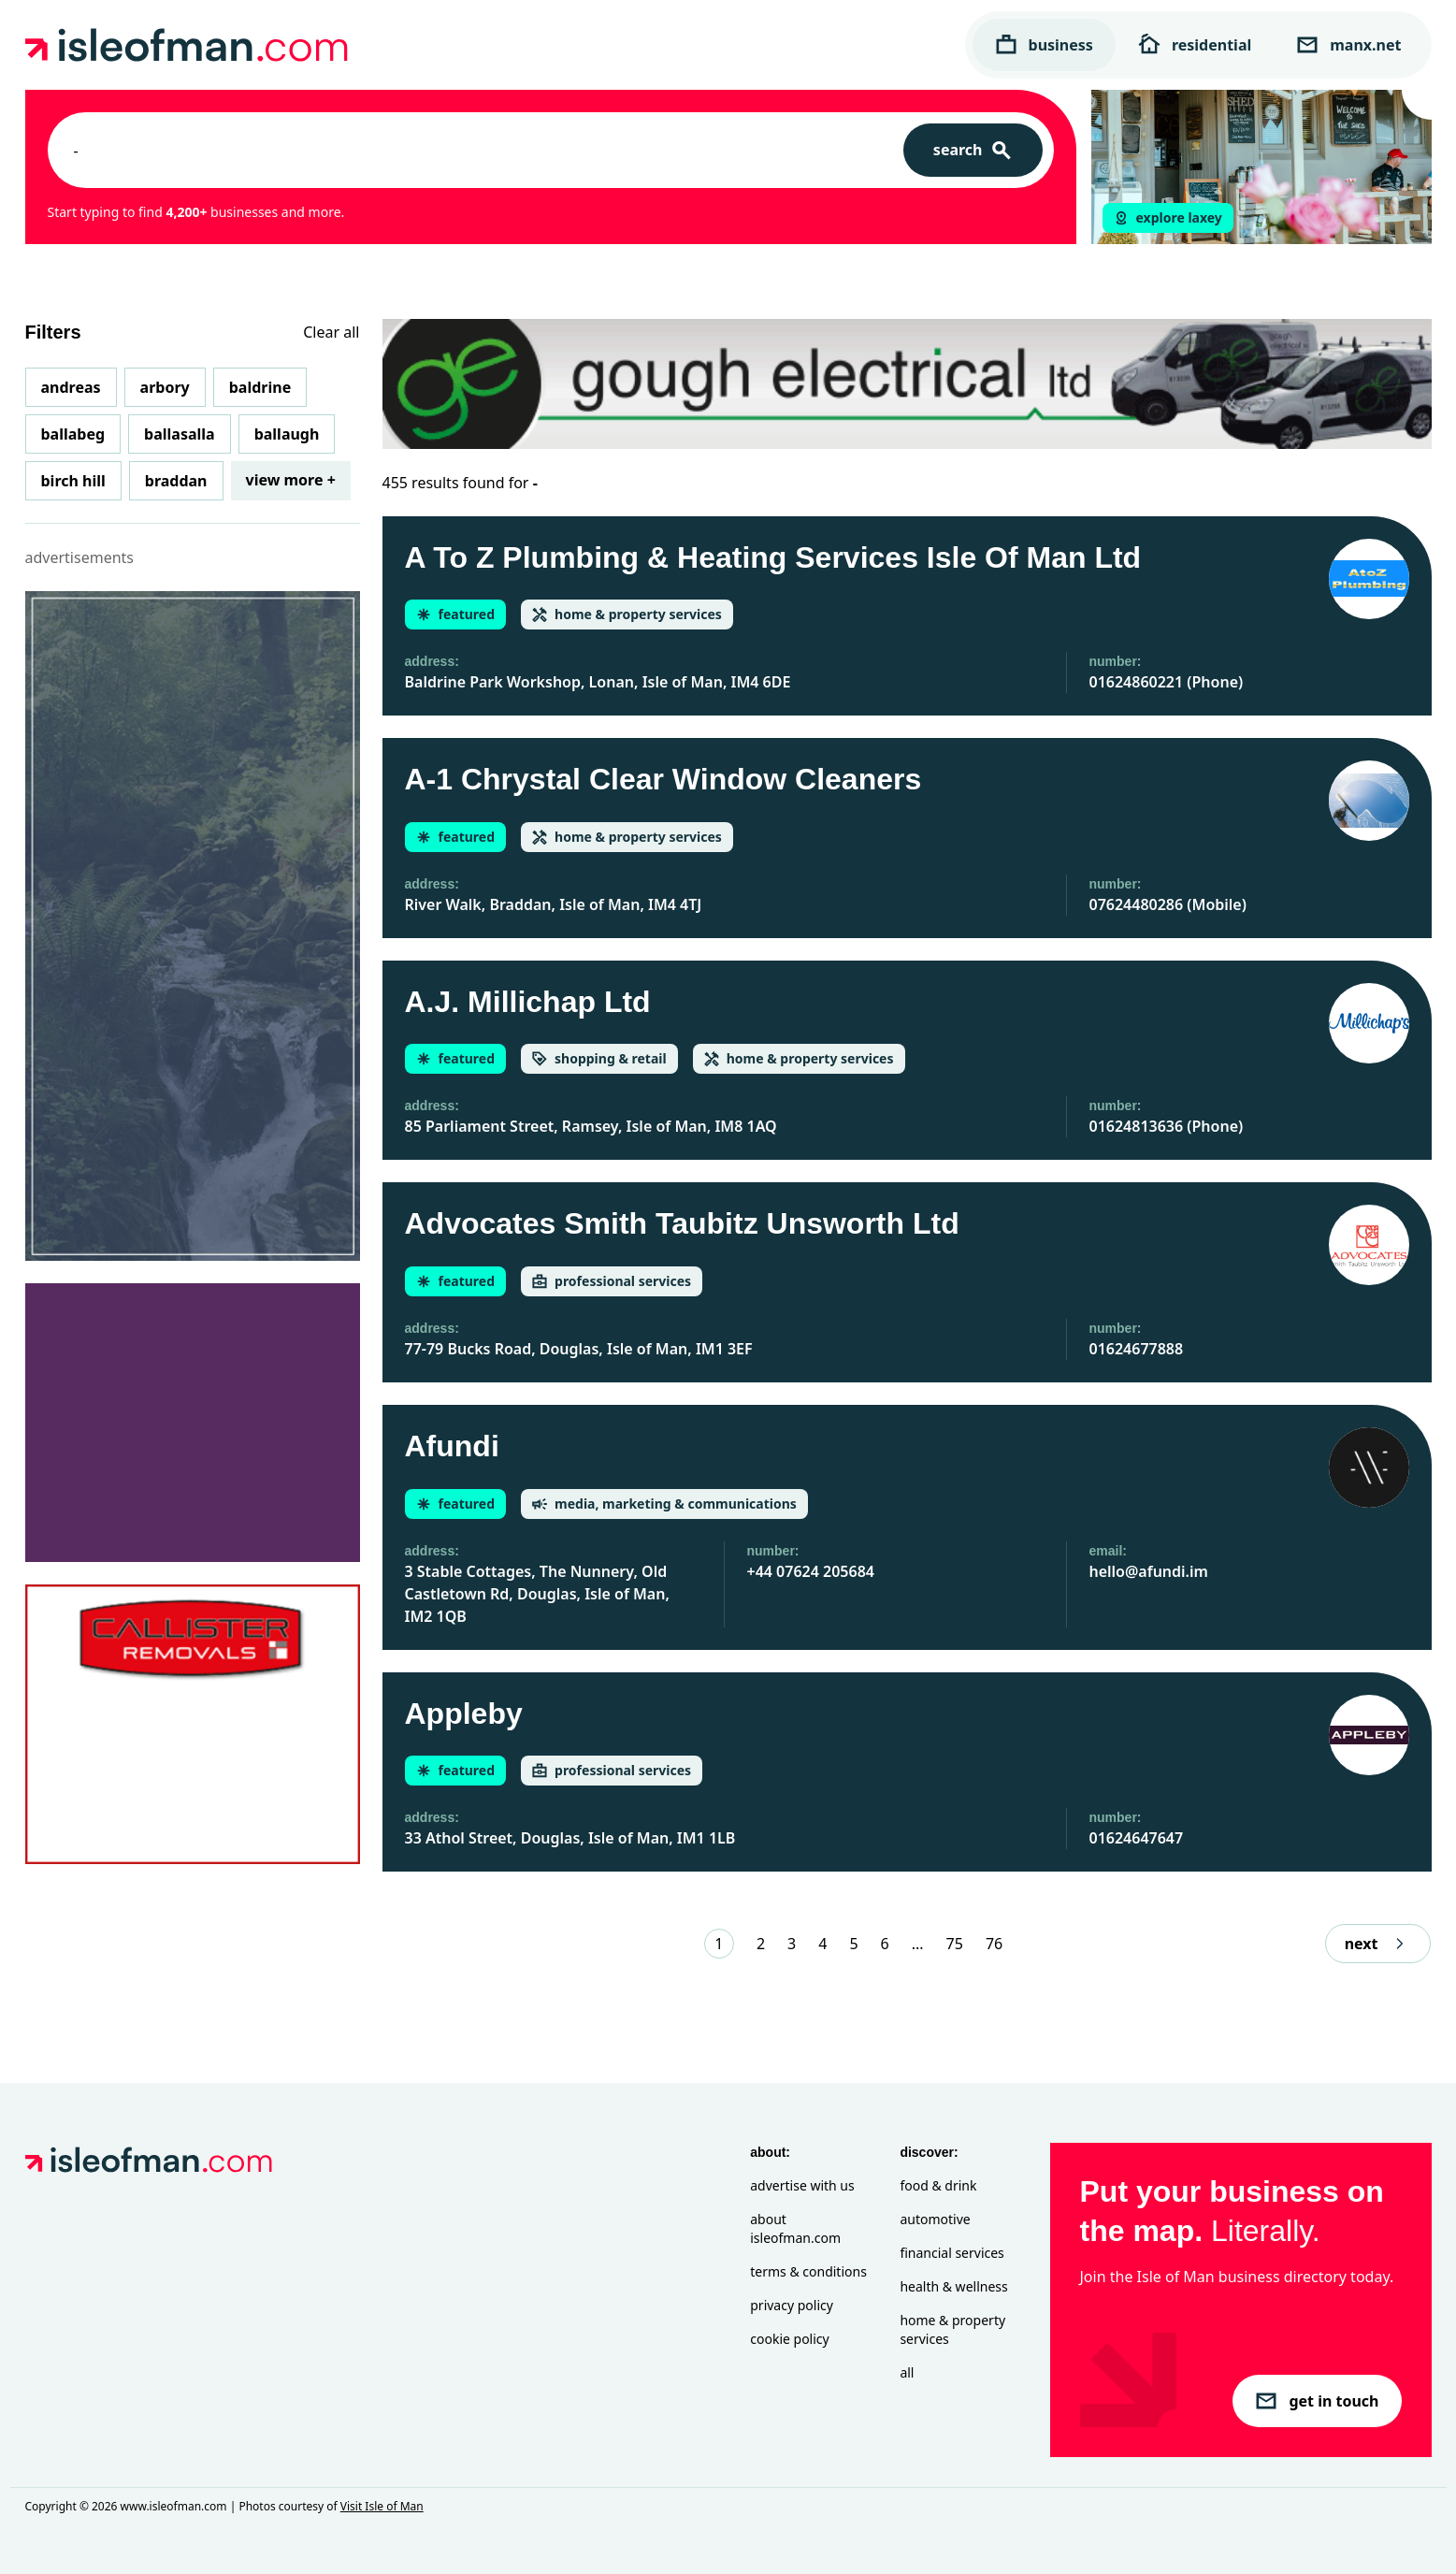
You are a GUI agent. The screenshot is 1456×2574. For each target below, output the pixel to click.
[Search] (973, 150)
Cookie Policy (789, 2339)
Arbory (165, 387)
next (1378, 1943)
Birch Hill (73, 480)
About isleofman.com (795, 2228)
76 (994, 1943)
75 (954, 1943)
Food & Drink (938, 2185)
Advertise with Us (802, 2185)
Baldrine (260, 387)
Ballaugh (287, 434)
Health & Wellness (953, 2286)
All (907, 2372)
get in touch (1316, 2401)
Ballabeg (73, 434)
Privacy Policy (791, 2305)
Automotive (935, 2219)
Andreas (71, 387)
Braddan (176, 480)
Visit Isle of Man (382, 2506)
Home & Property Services (952, 2329)
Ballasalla (179, 434)
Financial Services (951, 2253)
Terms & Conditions (808, 2271)
